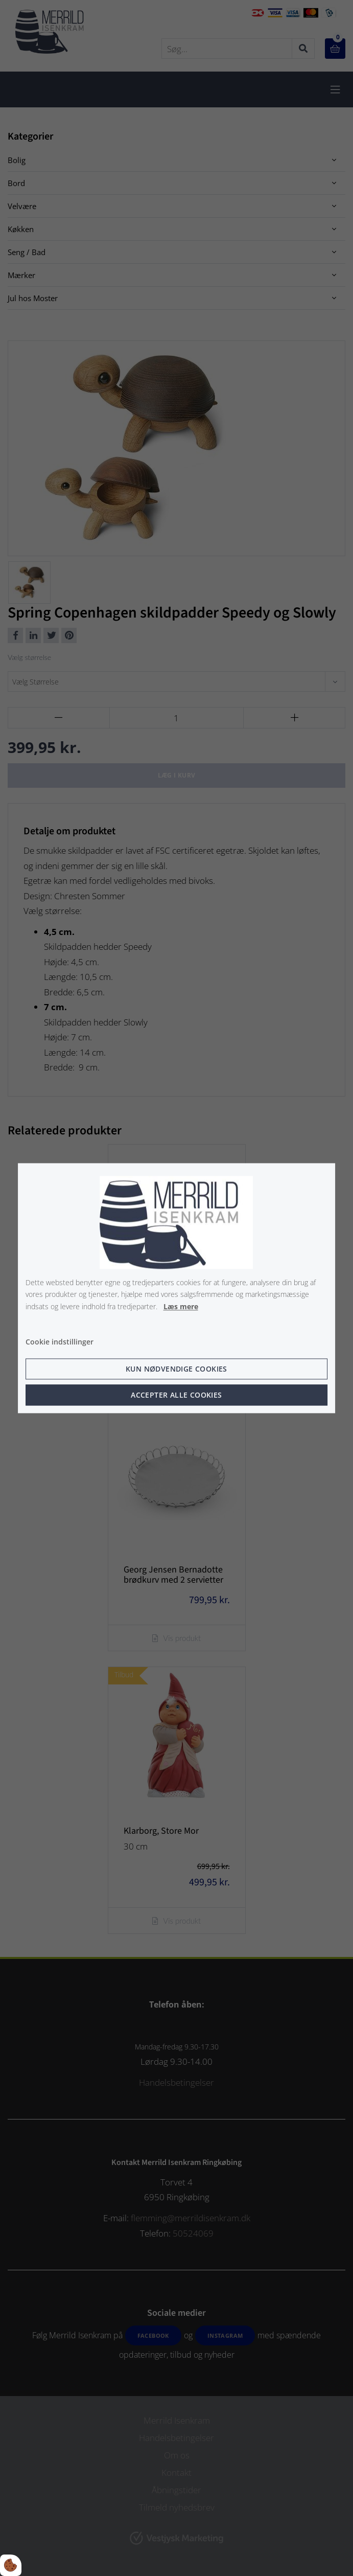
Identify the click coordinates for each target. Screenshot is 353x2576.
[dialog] (177, 1288)
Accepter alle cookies (176, 1395)
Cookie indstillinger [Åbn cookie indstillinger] (59, 1342)
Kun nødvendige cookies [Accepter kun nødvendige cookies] (176, 1369)
